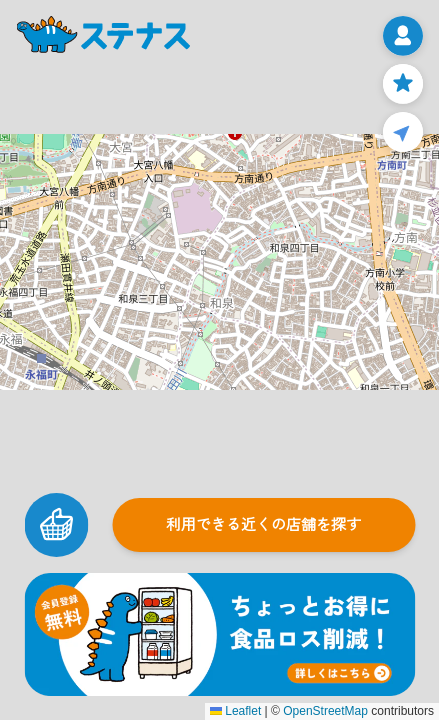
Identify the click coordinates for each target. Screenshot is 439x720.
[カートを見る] (56, 525)
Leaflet (235, 711)
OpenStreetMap (325, 711)
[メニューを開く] (403, 36)
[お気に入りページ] (403, 84)
